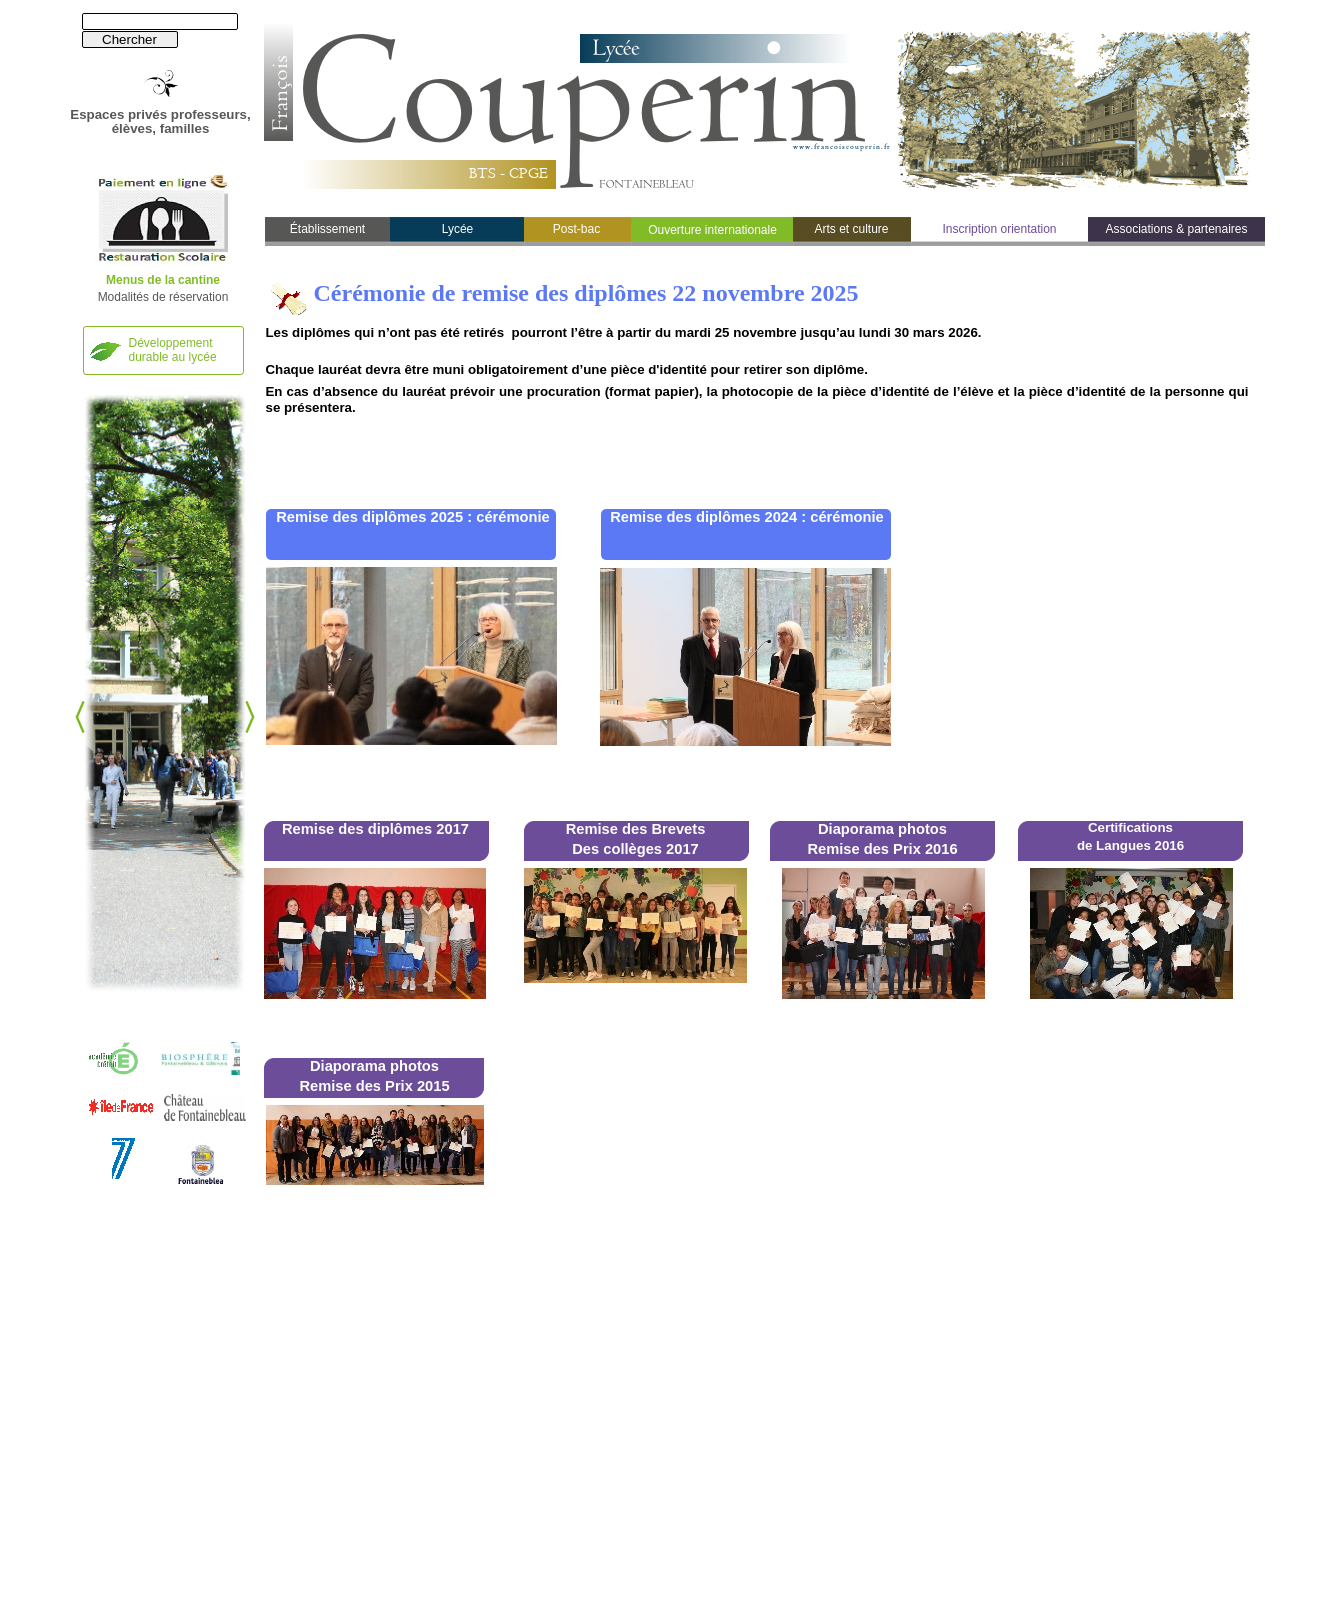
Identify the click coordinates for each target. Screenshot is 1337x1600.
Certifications (1130, 827)
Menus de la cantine (163, 280)
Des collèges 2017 (635, 849)
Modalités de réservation (163, 297)
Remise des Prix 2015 (374, 1086)
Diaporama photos (882, 829)
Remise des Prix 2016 (882, 849)
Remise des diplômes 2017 (375, 829)
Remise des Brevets (636, 829)
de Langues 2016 (1130, 845)
